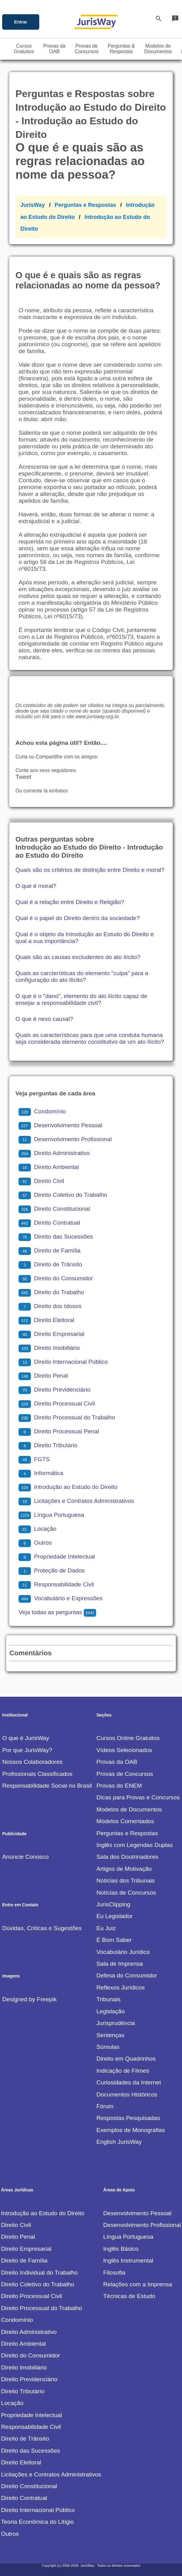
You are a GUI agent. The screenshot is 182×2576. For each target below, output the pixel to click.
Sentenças (110, 2035)
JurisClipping (113, 1904)
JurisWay (32, 205)
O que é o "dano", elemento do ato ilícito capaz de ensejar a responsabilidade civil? (81, 999)
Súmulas (108, 2047)
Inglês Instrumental (128, 2260)
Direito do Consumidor (56, 1278)
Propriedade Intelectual (57, 1556)
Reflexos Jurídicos (120, 1987)
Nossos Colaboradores (32, 1762)
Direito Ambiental (49, 1167)
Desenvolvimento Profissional (65, 1139)
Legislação (110, 2011)
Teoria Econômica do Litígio (37, 2521)
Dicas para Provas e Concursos (138, 1797)
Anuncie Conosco (25, 1856)
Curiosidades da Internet (128, 2082)
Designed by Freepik (29, 1999)
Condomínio (42, 1111)
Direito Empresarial (51, 1334)
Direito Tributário (48, 1445)
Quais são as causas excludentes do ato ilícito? (77, 957)
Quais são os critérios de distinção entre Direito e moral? (89, 870)
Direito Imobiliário (49, 1348)
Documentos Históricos (126, 2094)
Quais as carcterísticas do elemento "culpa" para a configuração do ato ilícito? (81, 976)
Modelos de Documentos (129, 1809)
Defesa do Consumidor (126, 1975)
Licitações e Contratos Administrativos (76, 1501)
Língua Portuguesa (51, 1515)
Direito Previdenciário (54, 1389)
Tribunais (108, 1999)
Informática (41, 1473)
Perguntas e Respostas (85, 205)
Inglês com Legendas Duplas (134, 1845)
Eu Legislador (114, 1916)
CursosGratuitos (24, 48)
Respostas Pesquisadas (128, 2118)
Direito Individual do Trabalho (39, 2272)
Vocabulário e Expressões (61, 1598)
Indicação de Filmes (122, 2070)
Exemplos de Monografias (130, 2130)
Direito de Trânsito (50, 1264)
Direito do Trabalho (51, 1292)
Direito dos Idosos (50, 1306)
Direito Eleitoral (46, 1320)
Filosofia (114, 2272)
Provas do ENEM (119, 1785)
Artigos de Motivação (124, 1869)
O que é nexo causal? (44, 1019)
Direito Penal (43, 1375)
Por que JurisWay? (27, 1750)
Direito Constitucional (54, 1208)
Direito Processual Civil (57, 1403)
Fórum (104, 2106)
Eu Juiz (106, 1928)
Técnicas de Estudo (129, 2296)
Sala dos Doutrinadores (127, 1856)
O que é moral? (35, 886)
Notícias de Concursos (126, 1892)
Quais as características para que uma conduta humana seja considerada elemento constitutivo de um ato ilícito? (89, 1038)
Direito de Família (49, 1250)
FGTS (34, 1459)
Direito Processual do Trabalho (67, 1417)
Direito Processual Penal (59, 1431)
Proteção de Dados (52, 1570)
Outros (35, 1542)
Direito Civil (41, 1181)
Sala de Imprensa (119, 1963)
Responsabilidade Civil (56, 1584)
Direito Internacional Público (63, 1361)
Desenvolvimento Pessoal (60, 1125)
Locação (38, 1528)
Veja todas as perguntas (57, 1612)
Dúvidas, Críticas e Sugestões (42, 1928)
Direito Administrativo (54, 1153)
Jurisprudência (115, 2023)
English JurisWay (119, 2142)
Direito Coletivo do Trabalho (63, 1195)
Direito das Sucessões (56, 1236)
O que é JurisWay (25, 1738)
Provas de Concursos (124, 1774)
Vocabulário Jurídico (123, 1952)
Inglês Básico (120, 2248)
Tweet (23, 777)
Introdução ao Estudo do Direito (68, 1487)
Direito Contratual (49, 1222)
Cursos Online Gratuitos (128, 1738)
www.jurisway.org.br (97, 716)
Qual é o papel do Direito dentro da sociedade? (77, 918)
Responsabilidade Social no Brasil (47, 1785)
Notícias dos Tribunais (125, 1880)
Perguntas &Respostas (121, 48)
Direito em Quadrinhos (126, 2058)
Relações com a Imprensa (137, 2284)
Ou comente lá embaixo (41, 790)
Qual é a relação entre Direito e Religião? (69, 902)
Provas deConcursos (86, 48)
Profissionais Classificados (37, 1774)
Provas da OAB (116, 1762)
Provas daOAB (54, 48)
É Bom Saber (114, 1940)
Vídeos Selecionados (124, 1750)
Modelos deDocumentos (158, 48)
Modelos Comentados (125, 1821)
